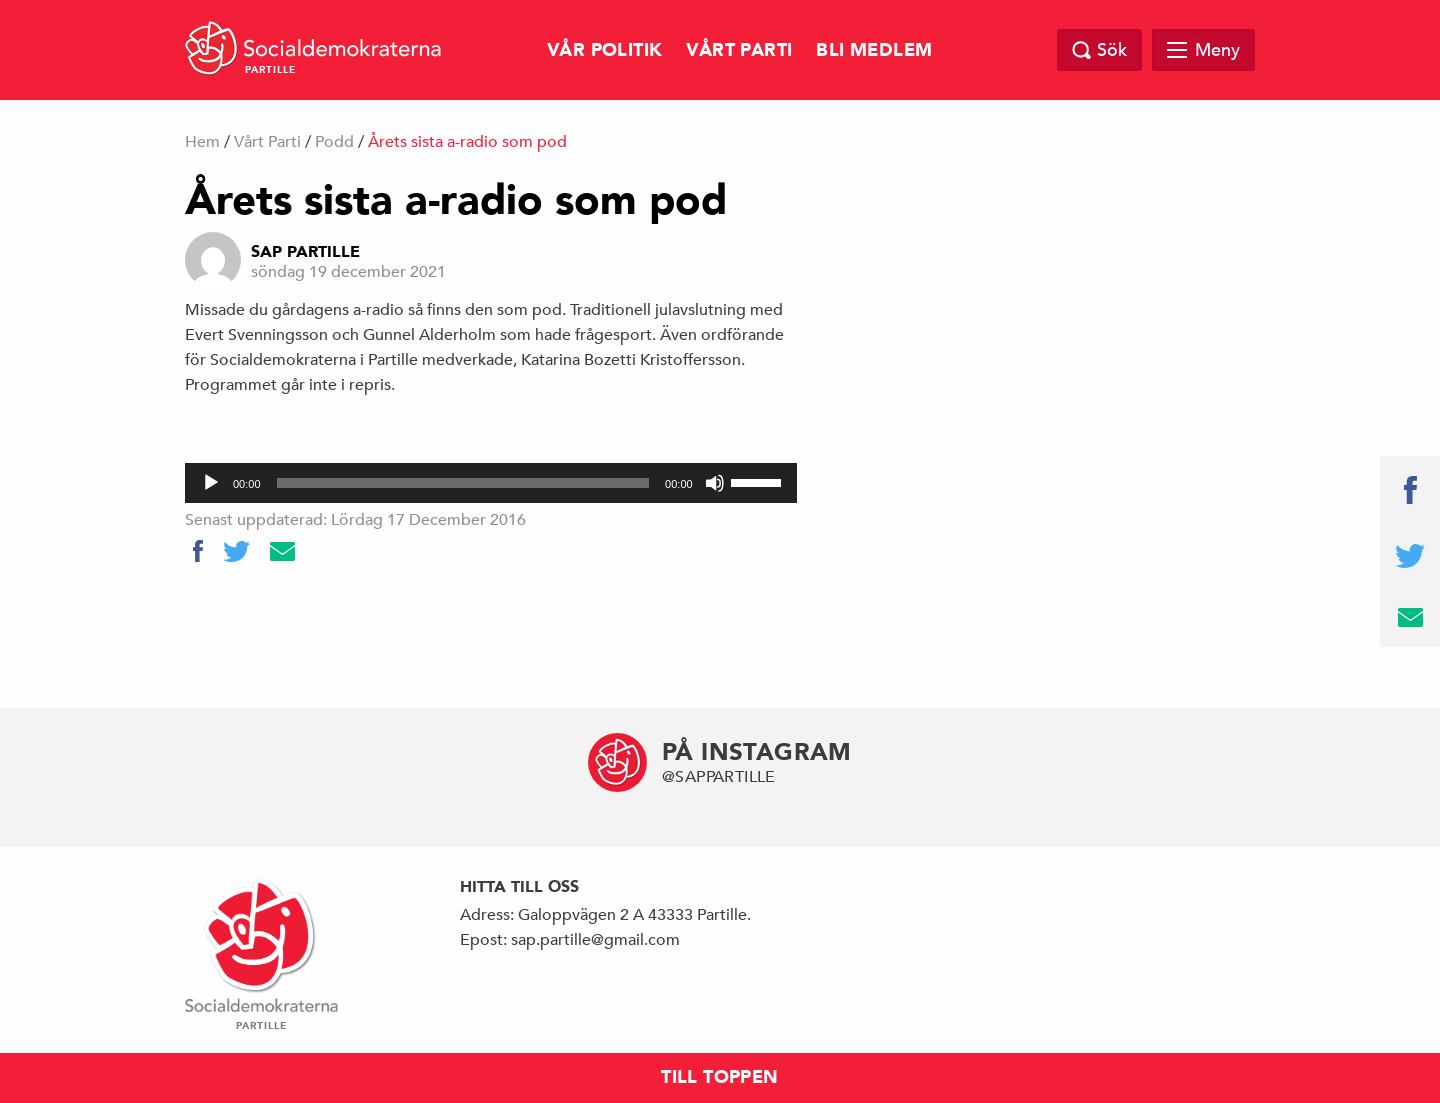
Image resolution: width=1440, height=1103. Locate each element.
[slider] (463, 483)
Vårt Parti (739, 50)
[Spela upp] (211, 483)
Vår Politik (604, 50)
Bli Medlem (874, 50)
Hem (202, 142)
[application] (491, 483)
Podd (334, 142)
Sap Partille (305, 252)
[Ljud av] (715, 483)
